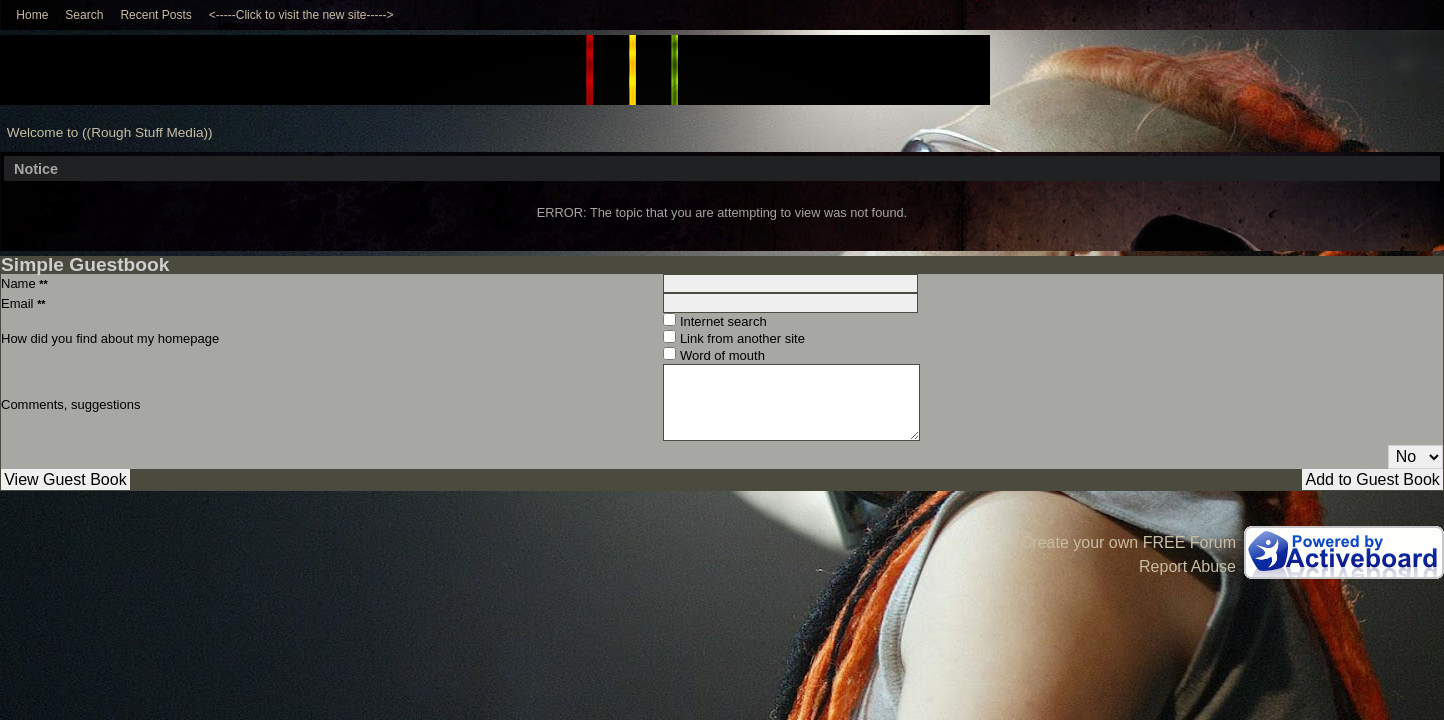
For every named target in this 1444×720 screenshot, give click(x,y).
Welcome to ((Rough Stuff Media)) (110, 132)
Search (84, 15)
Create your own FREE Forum (1128, 542)
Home (32, 15)
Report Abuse (1187, 566)
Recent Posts (155, 15)
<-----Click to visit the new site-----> (301, 15)
